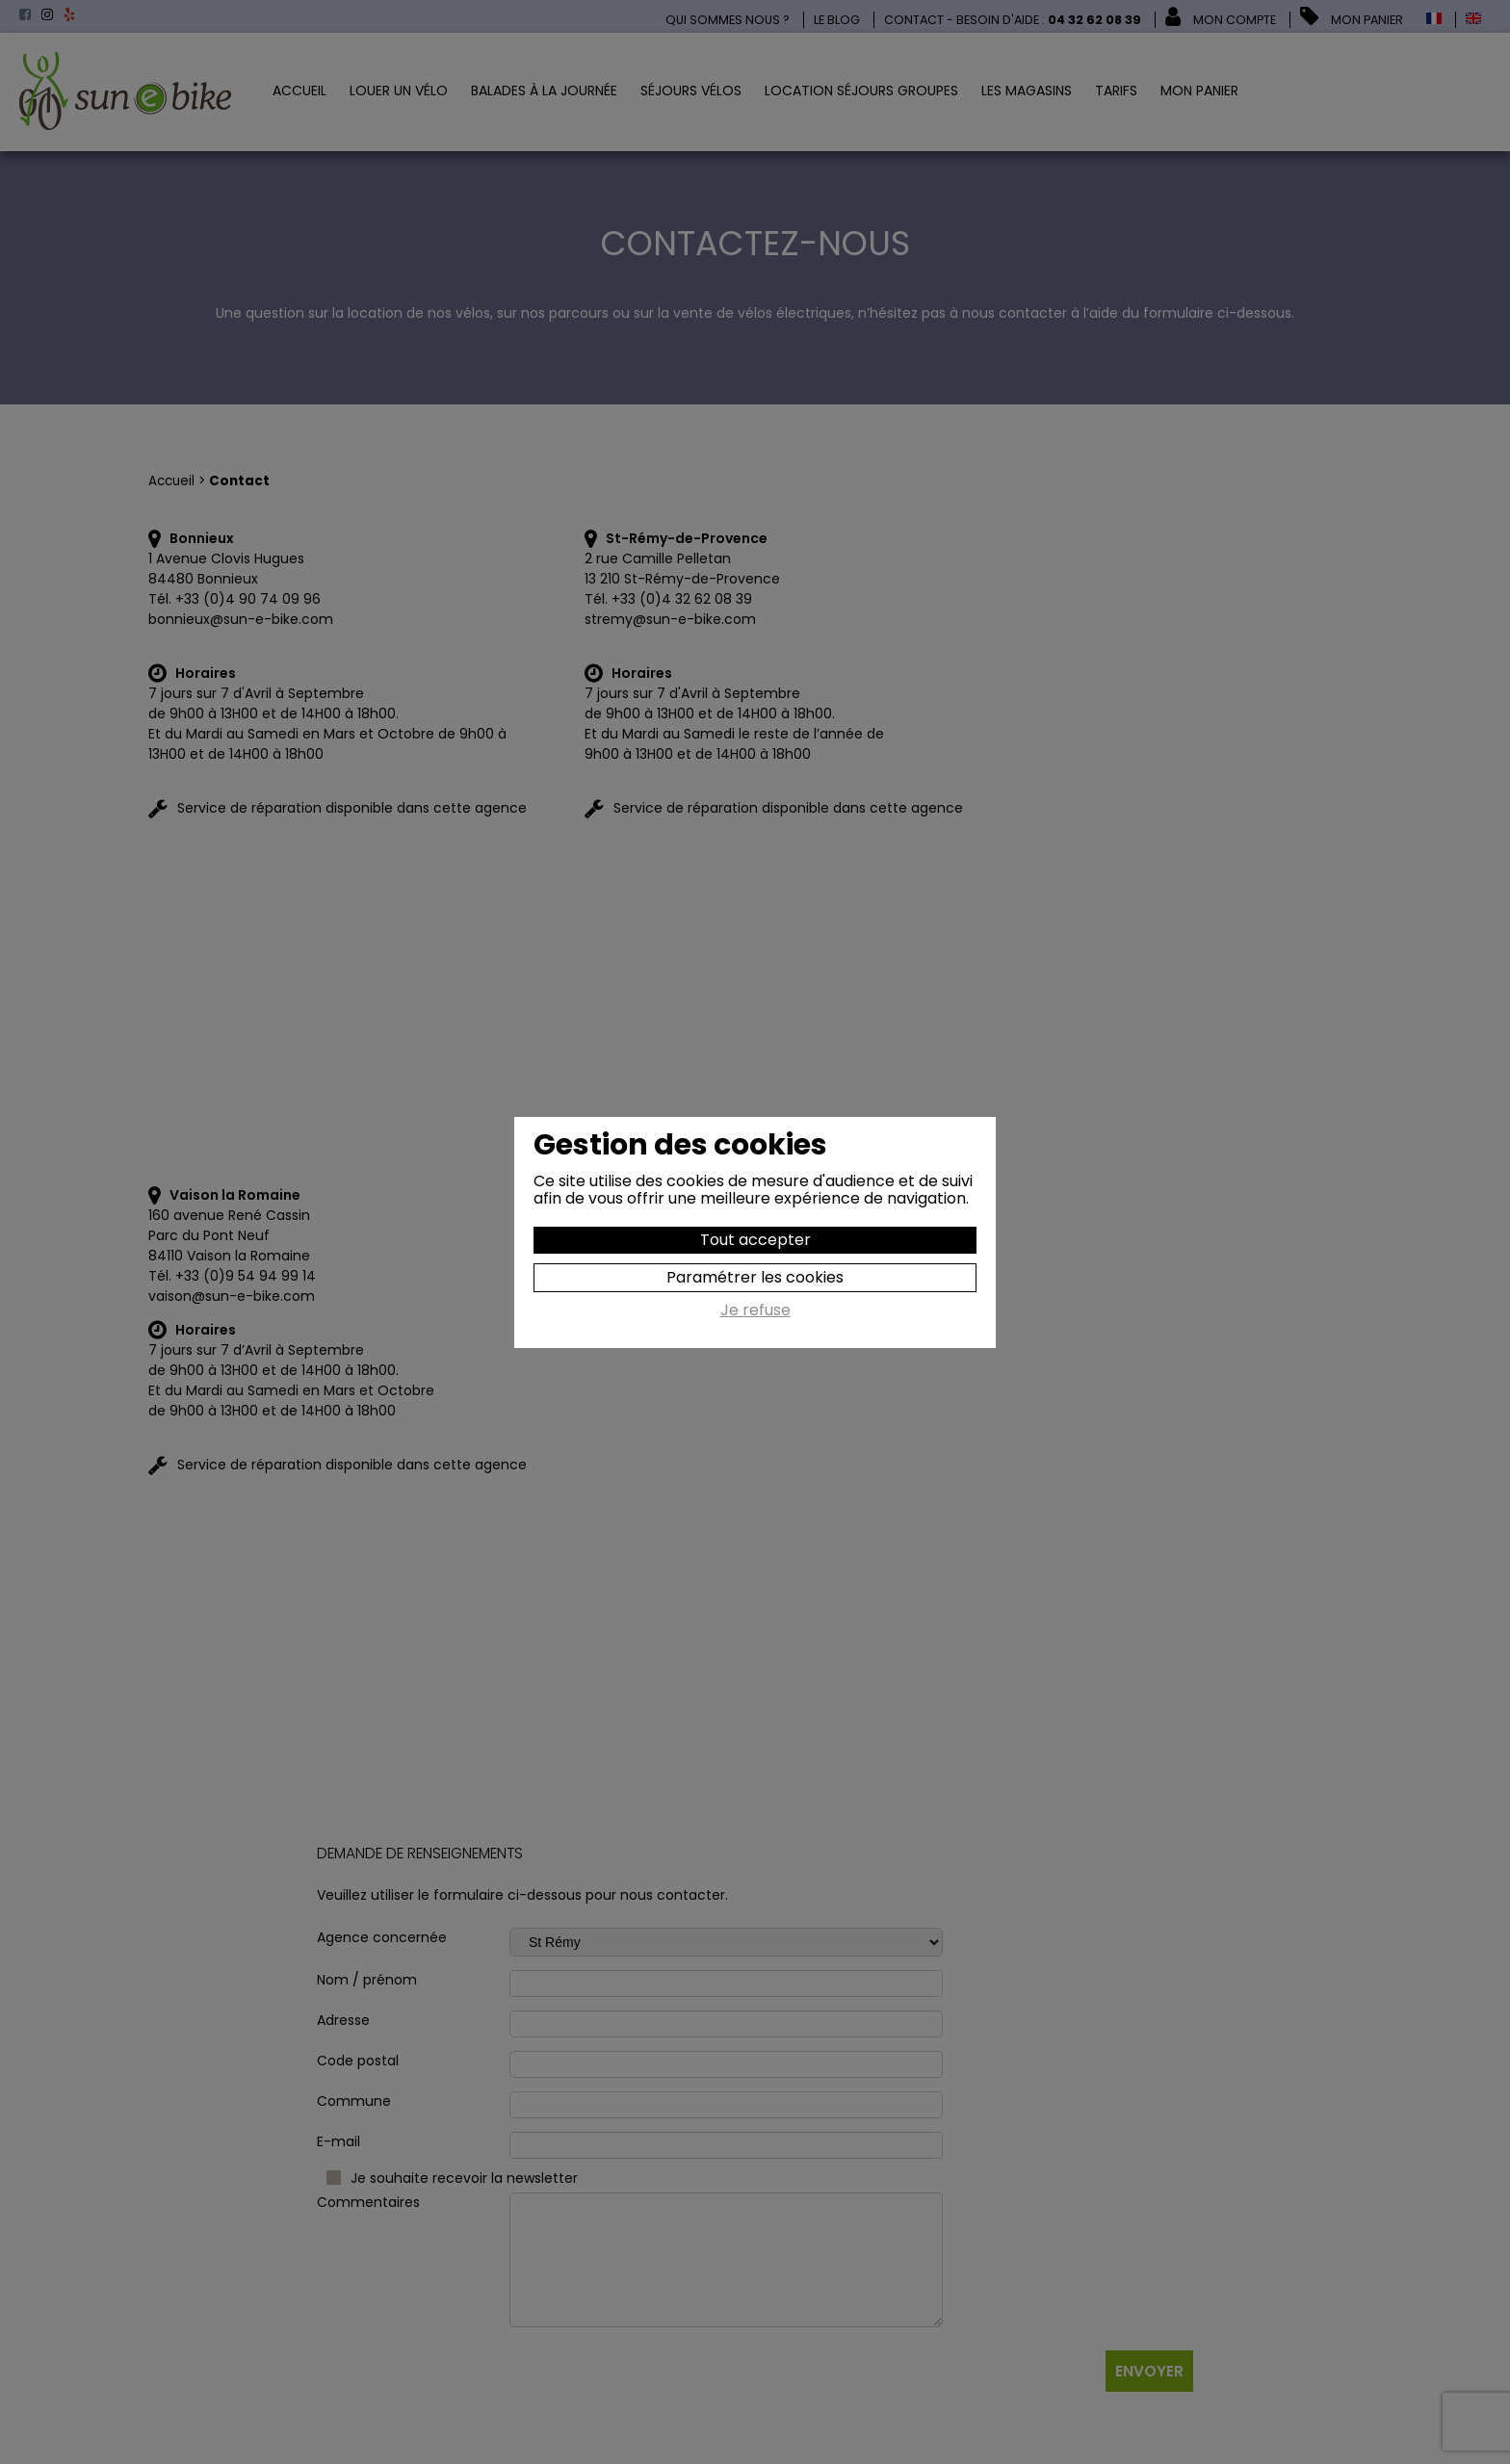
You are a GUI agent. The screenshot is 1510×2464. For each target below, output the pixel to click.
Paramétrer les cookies (755, 1277)
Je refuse (755, 1311)
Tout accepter (755, 1240)
